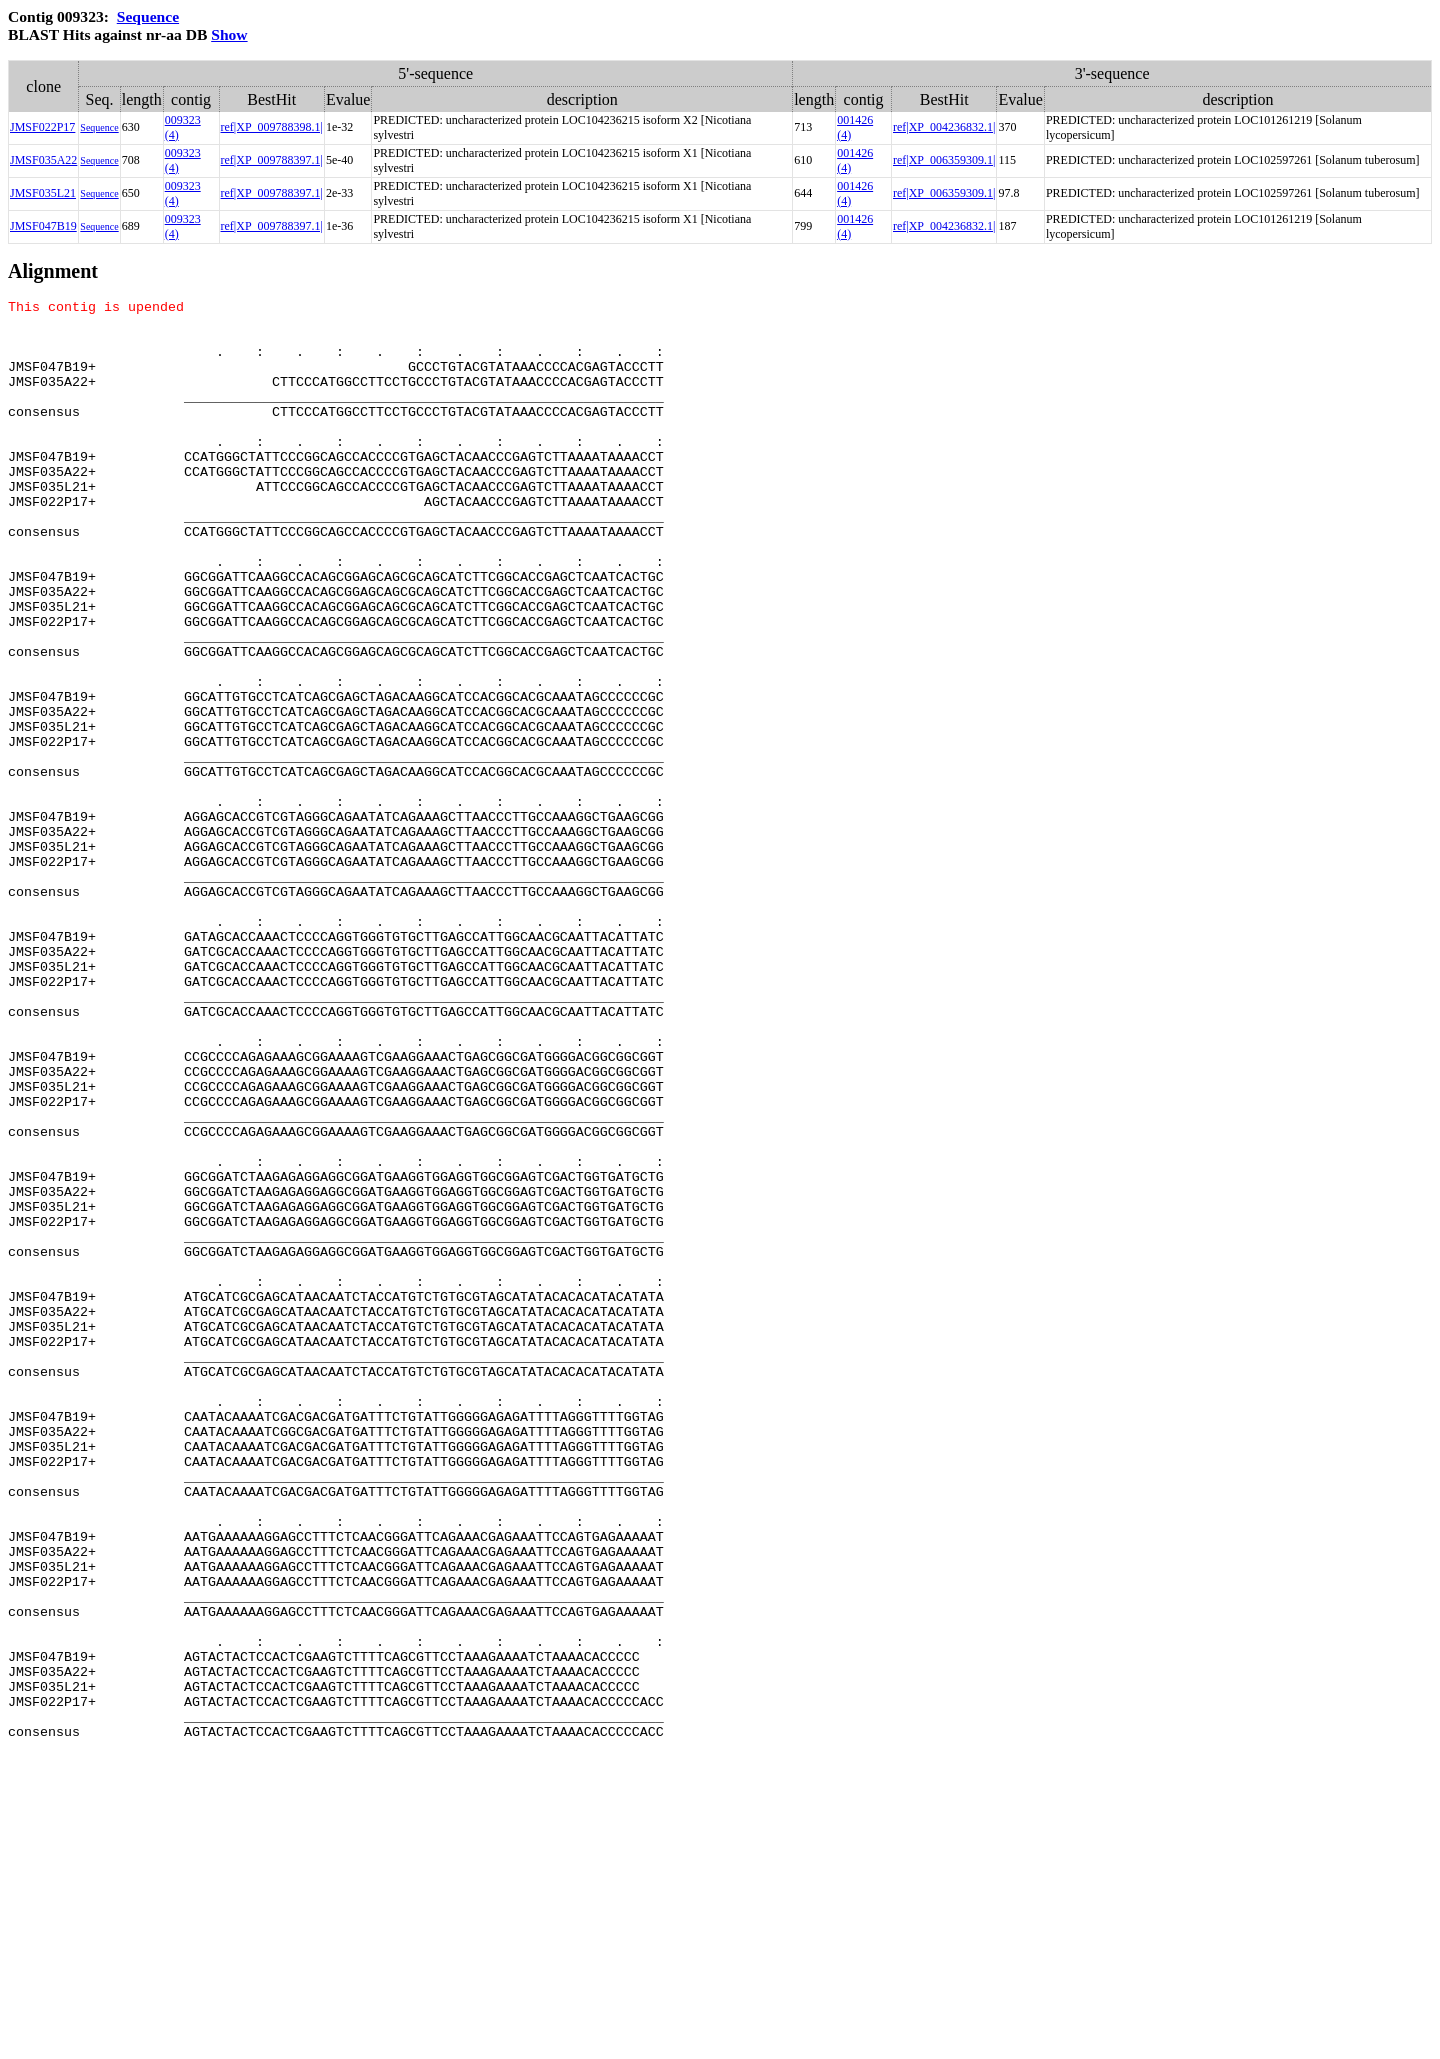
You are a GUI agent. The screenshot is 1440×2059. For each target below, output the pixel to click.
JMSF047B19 (43, 226)
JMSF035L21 (43, 193)
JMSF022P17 (42, 127)
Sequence (148, 16)
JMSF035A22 (43, 160)
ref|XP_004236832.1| (944, 127)
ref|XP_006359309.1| (944, 160)
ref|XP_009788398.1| (272, 127)
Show (229, 34)
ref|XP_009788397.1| (272, 160)
